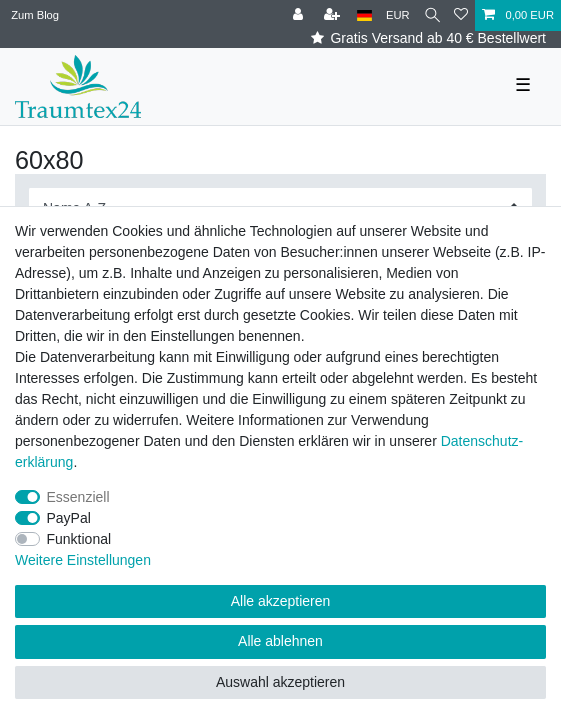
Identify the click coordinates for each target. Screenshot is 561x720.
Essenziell (78, 497)
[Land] (364, 15)
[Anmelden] (300, 15)
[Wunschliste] (461, 15)
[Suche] (432, 15)
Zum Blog (35, 15)
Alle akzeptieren (281, 601)
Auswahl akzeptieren (280, 682)
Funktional (79, 539)
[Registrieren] (334, 15)
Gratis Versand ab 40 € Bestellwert (428, 38)
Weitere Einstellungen (83, 560)
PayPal (69, 518)
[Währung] (398, 15)
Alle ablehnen (280, 641)
